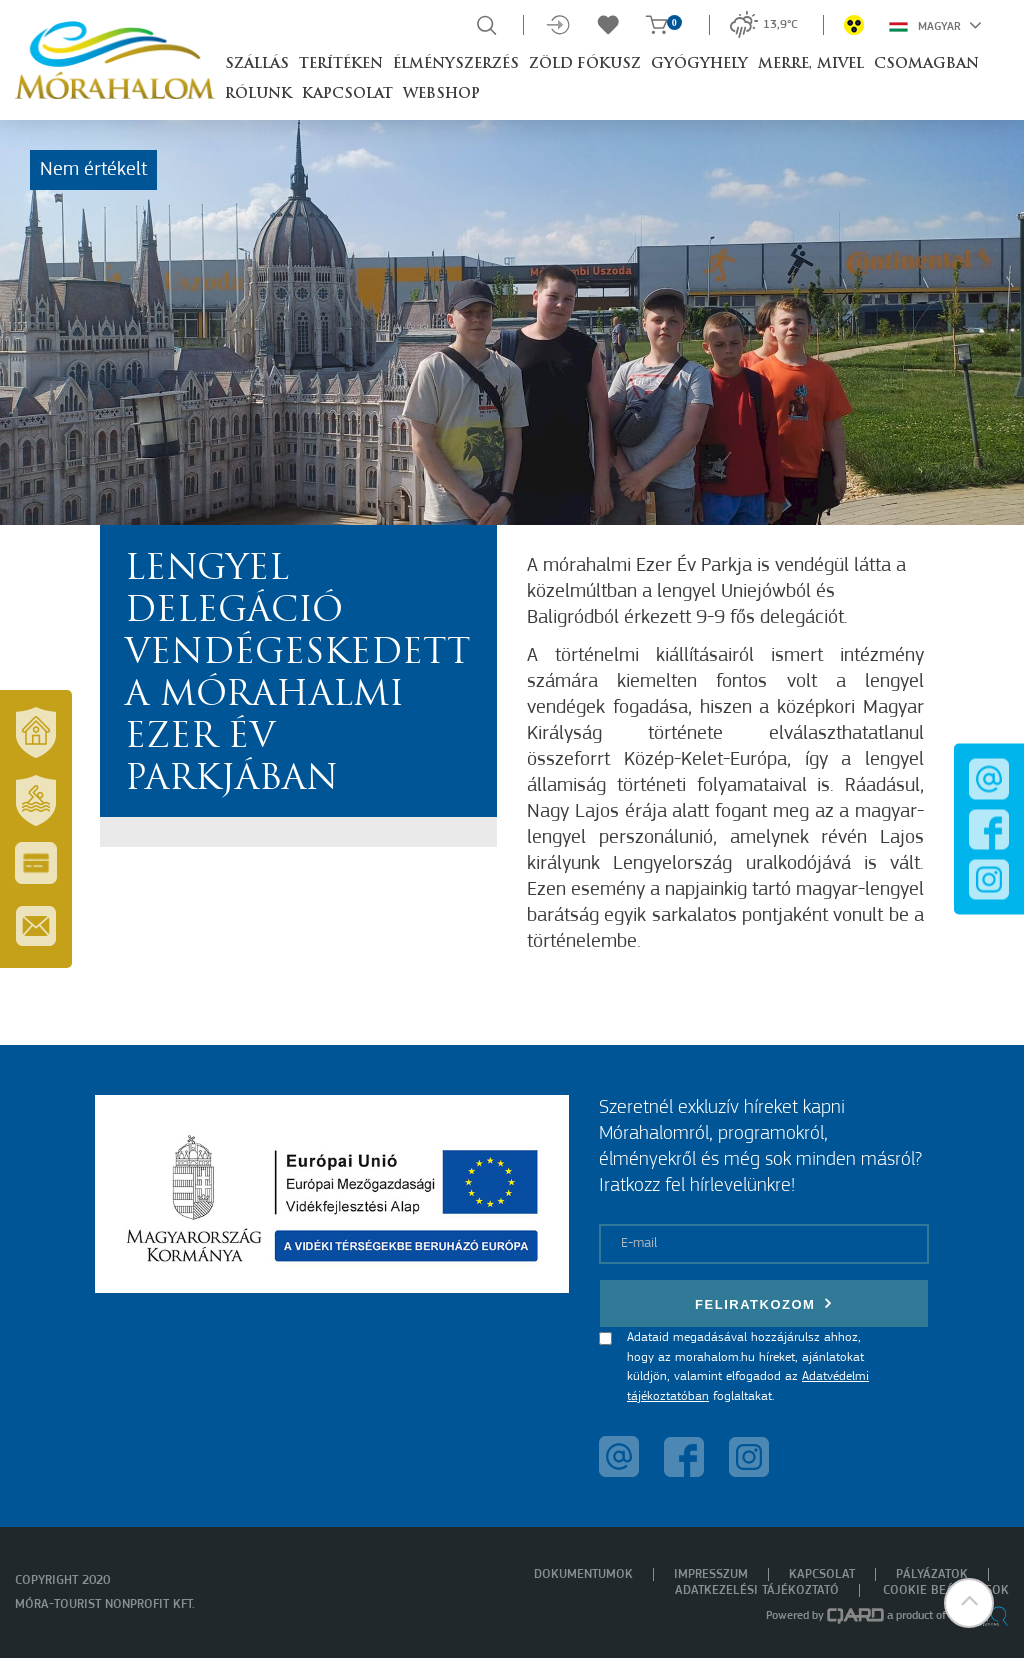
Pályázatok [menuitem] (932, 1574)
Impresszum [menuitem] (711, 1574)
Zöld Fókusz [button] (585, 64)
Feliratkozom (764, 1303)
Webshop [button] (441, 94)
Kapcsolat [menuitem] (822, 1574)
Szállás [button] (257, 64)
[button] (969, 1603)
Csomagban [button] (926, 64)
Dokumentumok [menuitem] (583, 1574)
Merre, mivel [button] (811, 64)
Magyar (935, 25)
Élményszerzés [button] (456, 64)
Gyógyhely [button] (699, 64)
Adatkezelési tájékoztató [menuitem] (757, 1590)
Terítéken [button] (341, 64)
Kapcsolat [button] (347, 94)
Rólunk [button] (258, 94)
